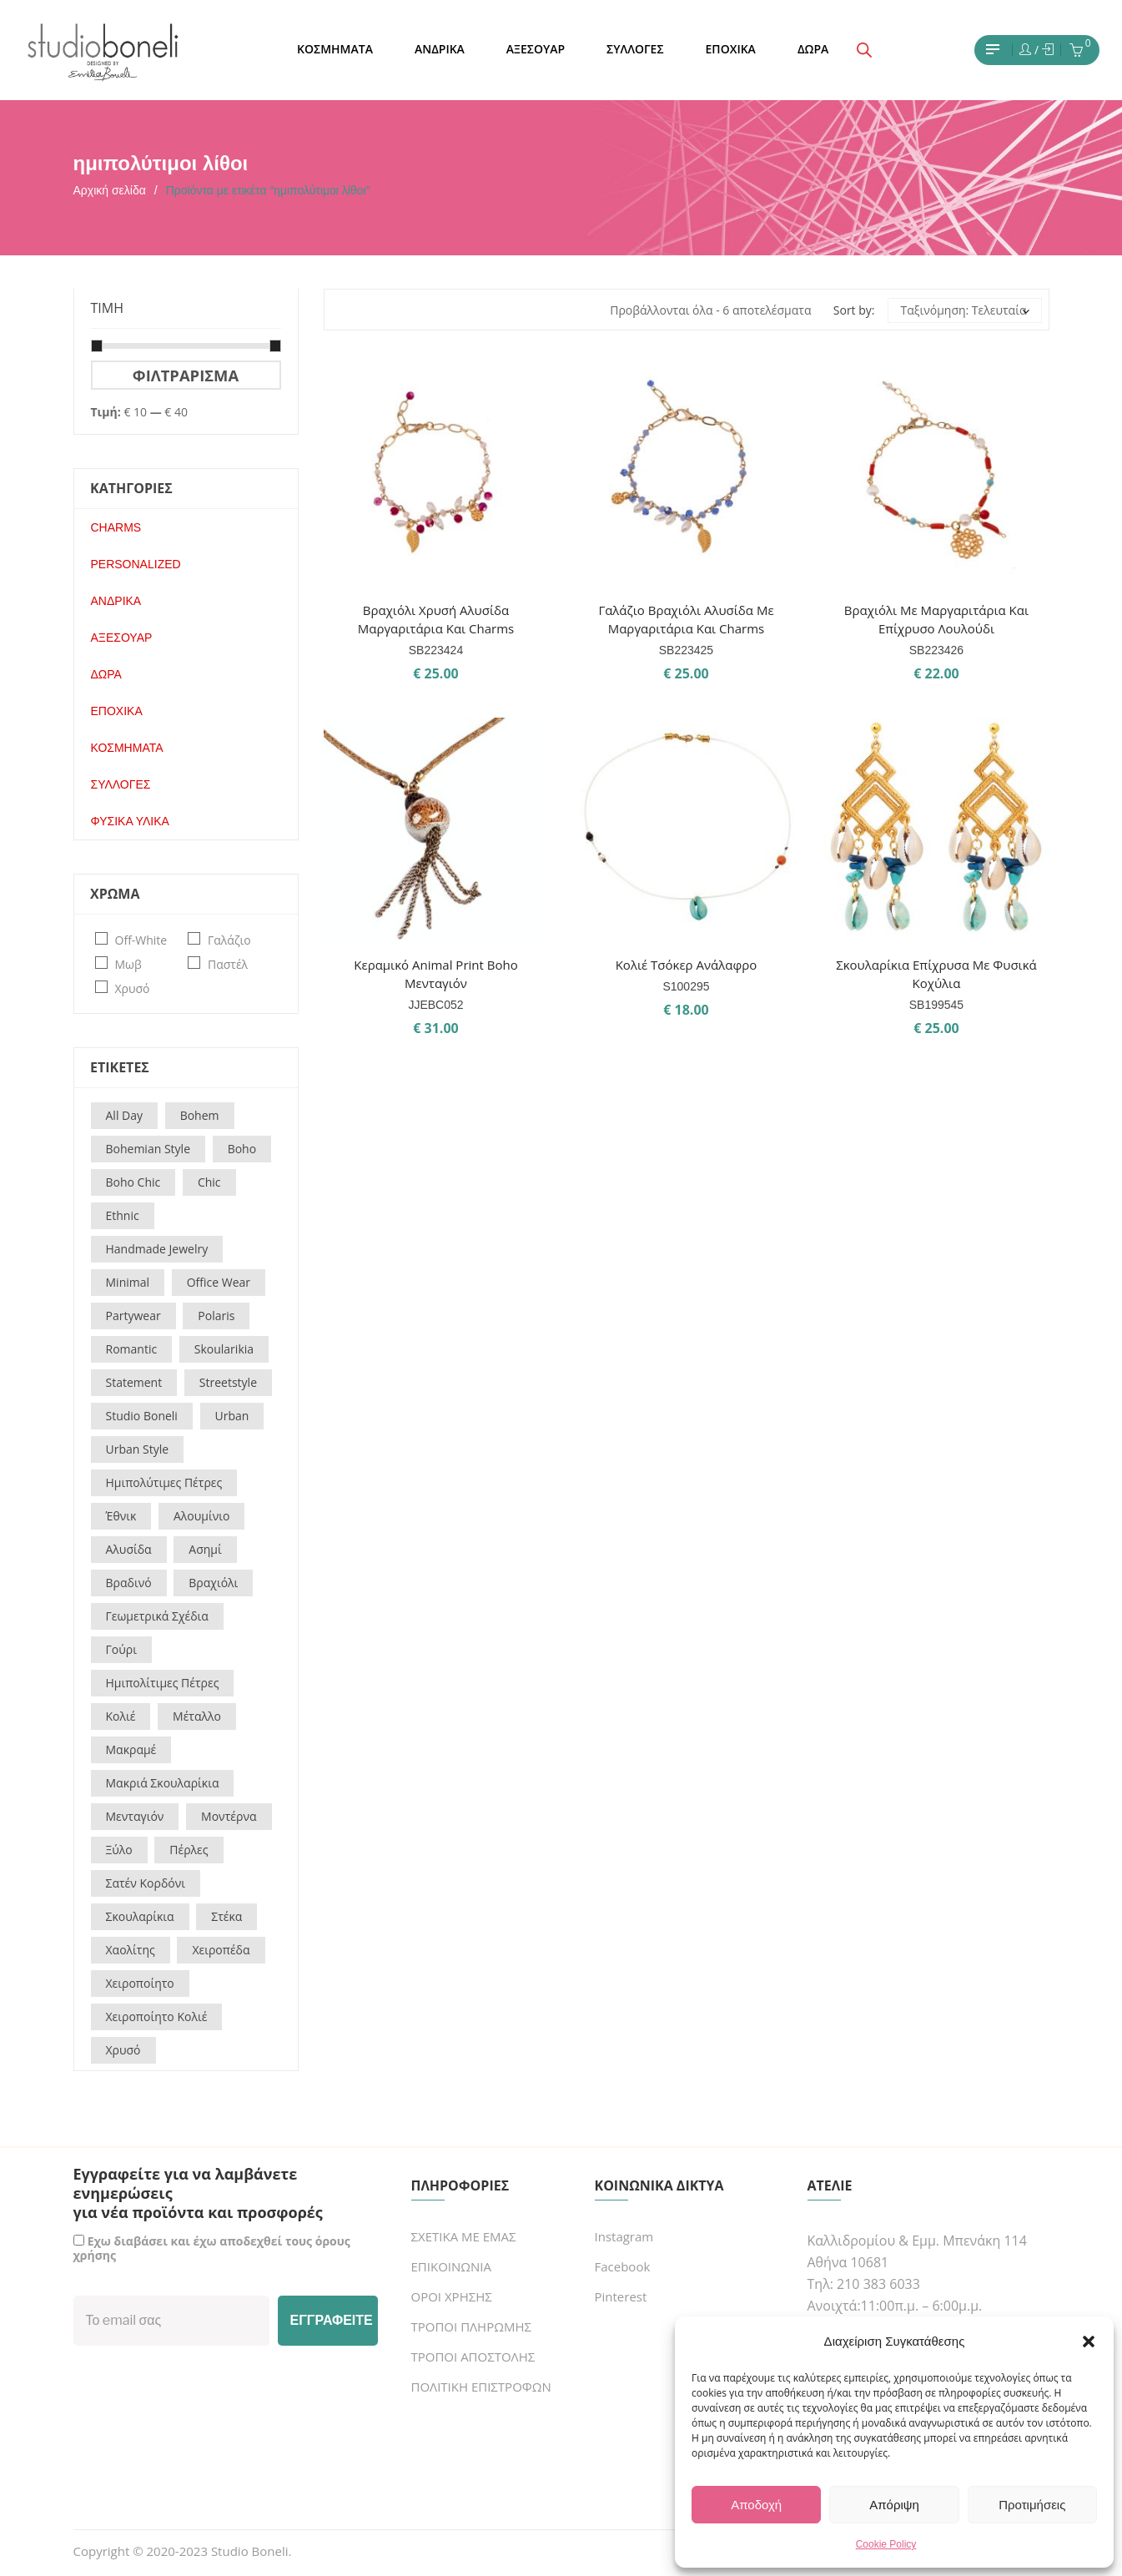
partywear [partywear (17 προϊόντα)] (133, 1315)
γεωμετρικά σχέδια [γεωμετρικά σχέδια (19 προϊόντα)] (157, 1616)
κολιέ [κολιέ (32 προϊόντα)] (121, 1716)
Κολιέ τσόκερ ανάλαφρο (686, 964)
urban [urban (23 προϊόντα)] (232, 1416)
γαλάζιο (229, 940)
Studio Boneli (250, 2551)
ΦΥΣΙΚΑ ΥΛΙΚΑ (130, 821)
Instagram (624, 2236)
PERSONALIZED (136, 564)
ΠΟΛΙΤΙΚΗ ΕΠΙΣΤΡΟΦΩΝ (481, 2386)
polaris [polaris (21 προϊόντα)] (216, 1315)
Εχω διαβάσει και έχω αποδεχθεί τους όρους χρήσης (211, 2248)
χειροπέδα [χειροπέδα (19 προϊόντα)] (220, 1950)
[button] (1088, 2341)
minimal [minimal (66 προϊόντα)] (128, 1282)
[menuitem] (335, 50)
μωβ (128, 964)
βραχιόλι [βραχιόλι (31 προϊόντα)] (213, 1582)
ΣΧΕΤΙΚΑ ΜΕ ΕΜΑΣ (463, 2236)
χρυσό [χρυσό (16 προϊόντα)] (123, 2050)
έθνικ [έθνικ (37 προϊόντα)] (121, 1516)
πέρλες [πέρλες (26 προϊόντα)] (188, 1850)
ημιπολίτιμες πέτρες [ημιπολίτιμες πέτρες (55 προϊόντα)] (162, 1683)
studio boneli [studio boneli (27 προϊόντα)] (142, 1416)
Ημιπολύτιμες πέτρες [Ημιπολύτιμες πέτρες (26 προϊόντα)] (164, 1482)
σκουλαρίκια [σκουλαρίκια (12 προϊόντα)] (140, 1916)
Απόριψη (894, 2505)
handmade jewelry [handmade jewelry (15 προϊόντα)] (157, 1249)
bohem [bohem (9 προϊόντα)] (199, 1115)
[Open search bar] (864, 50)
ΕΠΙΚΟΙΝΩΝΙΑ (451, 2266)
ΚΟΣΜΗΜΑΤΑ (127, 747)
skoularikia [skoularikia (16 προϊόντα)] (224, 1349)
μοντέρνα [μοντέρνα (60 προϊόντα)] (228, 1816)
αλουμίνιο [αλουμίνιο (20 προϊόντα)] (201, 1516)
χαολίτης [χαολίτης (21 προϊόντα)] (130, 1950)
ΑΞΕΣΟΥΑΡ (122, 637)
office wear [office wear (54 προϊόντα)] (218, 1282)
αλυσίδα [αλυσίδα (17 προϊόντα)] (129, 1549)
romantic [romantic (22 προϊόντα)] (132, 1349)
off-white (141, 940)
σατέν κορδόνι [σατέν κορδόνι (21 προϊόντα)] (146, 1883)
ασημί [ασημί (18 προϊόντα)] (205, 1549)
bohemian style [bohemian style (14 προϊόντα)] (148, 1149)
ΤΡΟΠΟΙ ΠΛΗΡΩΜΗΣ (471, 2326)
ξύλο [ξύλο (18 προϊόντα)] (119, 1850)
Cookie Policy (886, 2544)
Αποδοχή (756, 2505)
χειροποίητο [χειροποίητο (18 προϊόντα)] (140, 1983)
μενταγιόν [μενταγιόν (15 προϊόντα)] (135, 1816)
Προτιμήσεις (1032, 2505)
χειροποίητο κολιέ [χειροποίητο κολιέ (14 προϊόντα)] (157, 2016)
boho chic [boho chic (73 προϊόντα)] (133, 1182)
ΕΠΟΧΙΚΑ (117, 711)
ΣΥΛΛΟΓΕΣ (121, 784)
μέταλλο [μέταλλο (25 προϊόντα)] (197, 1716)
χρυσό (132, 988)
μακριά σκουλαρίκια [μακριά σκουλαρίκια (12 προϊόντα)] (162, 1783)
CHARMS (116, 527)
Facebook (623, 2266)
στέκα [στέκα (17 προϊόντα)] (226, 1916)
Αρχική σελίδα (109, 190)
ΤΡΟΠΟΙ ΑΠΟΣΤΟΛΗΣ (473, 2356)
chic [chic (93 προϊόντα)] (209, 1182)
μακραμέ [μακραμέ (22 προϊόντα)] (131, 1749)
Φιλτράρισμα (186, 375)
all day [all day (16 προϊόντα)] (124, 1115)
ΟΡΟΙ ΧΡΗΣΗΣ (451, 2296)
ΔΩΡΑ (106, 674)
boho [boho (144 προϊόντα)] (242, 1149)
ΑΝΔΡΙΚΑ (116, 600)
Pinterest (621, 2296)
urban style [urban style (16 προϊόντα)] (137, 1449)
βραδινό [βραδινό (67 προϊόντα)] (129, 1582)
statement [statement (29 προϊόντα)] (134, 1382)
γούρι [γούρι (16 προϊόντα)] (121, 1649)
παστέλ (228, 964)
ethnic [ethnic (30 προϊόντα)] (122, 1215)
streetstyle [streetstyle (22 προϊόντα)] (228, 1382)
